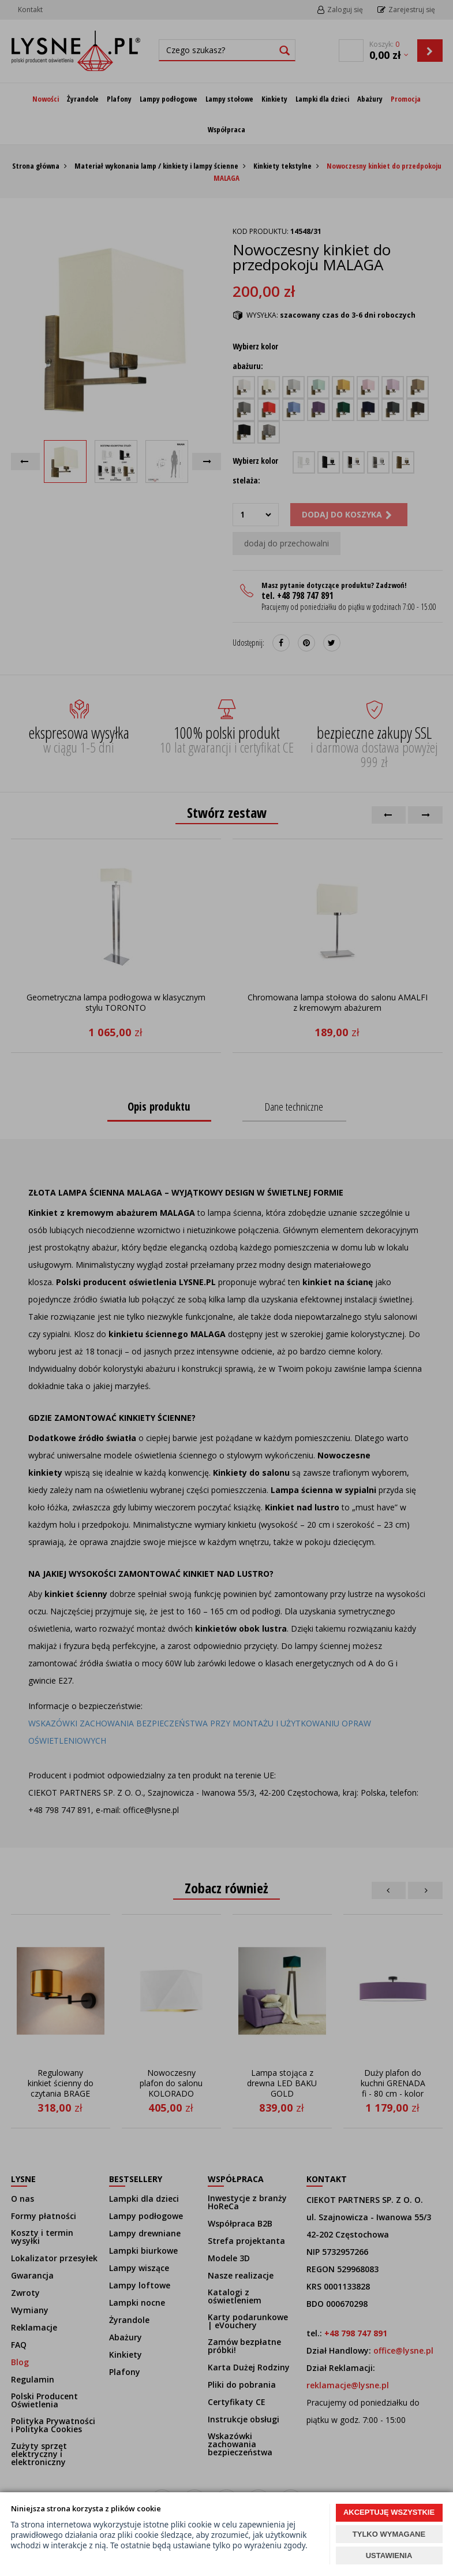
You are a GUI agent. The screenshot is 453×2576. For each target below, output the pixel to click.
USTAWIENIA (389, 2555)
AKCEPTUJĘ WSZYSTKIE (389, 2512)
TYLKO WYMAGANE (389, 2534)
